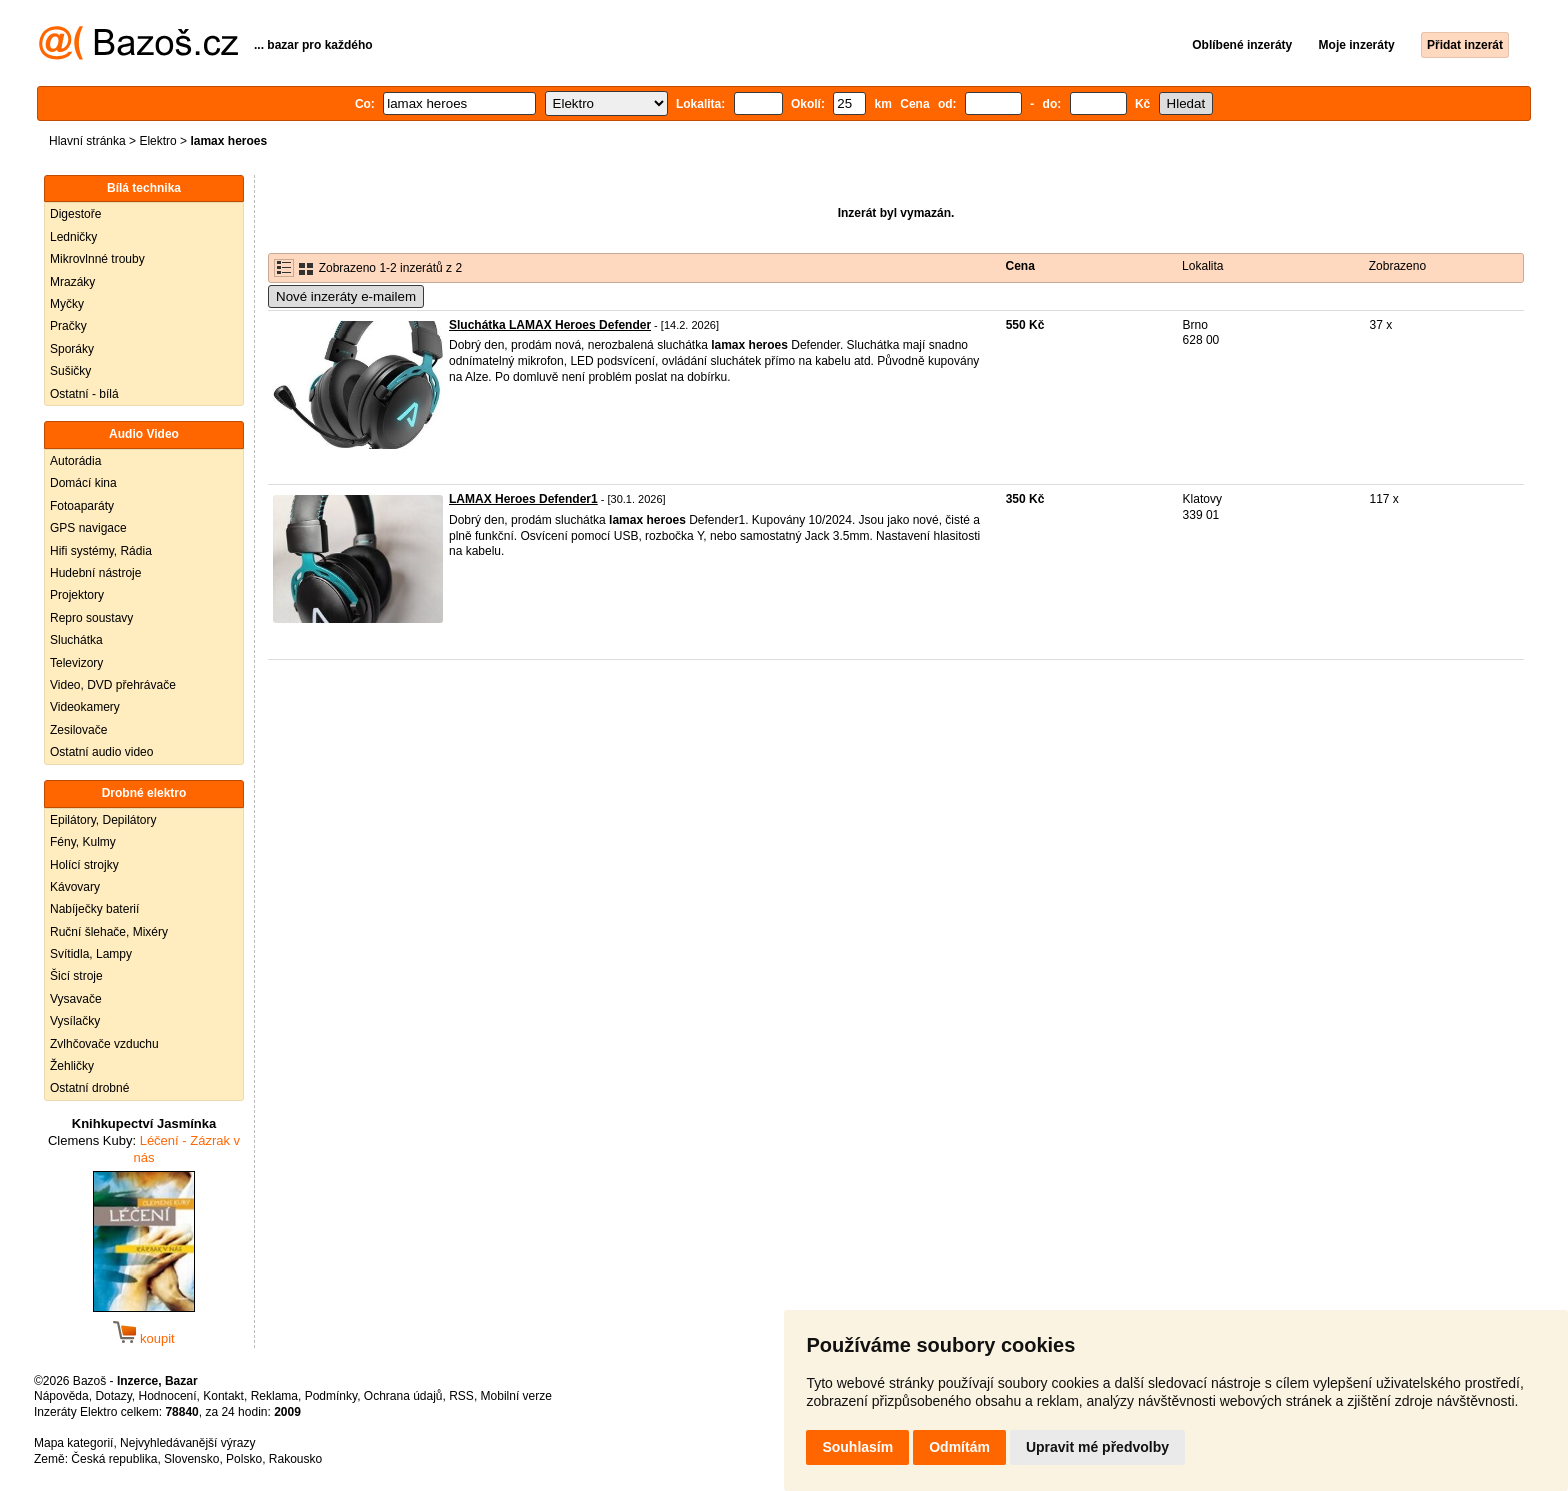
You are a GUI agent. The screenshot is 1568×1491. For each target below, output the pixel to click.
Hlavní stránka (87, 141)
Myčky (67, 304)
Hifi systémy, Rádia (101, 551)
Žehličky (72, 1066)
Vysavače (76, 999)
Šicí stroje (76, 976)
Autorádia (75, 461)
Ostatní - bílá (84, 394)
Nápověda (61, 1396)
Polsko (244, 1459)
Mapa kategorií (73, 1443)
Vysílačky (75, 1021)
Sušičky (70, 371)
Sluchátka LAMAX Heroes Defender (550, 325)
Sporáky (72, 349)
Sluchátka (76, 640)
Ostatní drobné (89, 1088)
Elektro (157, 141)
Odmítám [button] (959, 1447)
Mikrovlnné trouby (97, 259)
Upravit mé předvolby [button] (1097, 1447)
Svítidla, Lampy (91, 954)
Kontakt (223, 1396)
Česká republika (114, 1459)
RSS (461, 1396)
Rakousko (295, 1459)
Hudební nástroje (95, 573)
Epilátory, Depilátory (103, 820)
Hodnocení (168, 1396)
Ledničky (73, 237)
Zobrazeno (1397, 266)
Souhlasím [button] (857, 1447)
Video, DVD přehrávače (113, 685)
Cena (1020, 266)
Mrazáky (72, 282)
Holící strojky (84, 865)
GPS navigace (88, 528)
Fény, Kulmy (83, 842)
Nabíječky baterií (94, 909)
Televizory (76, 663)
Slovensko (191, 1459)
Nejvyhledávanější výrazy (187, 1443)
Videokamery (85, 707)
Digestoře (75, 214)
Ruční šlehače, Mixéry (109, 932)
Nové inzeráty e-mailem (346, 296)
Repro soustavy (91, 618)
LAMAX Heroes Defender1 (523, 499)
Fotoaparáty (82, 506)
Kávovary (75, 887)
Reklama (274, 1396)
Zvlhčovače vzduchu (104, 1044)
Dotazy (113, 1396)
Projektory (77, 595)
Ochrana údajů (403, 1396)
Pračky (68, 326)
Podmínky (331, 1396)
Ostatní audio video (101, 752)
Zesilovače (78, 730)
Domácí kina (83, 483)
